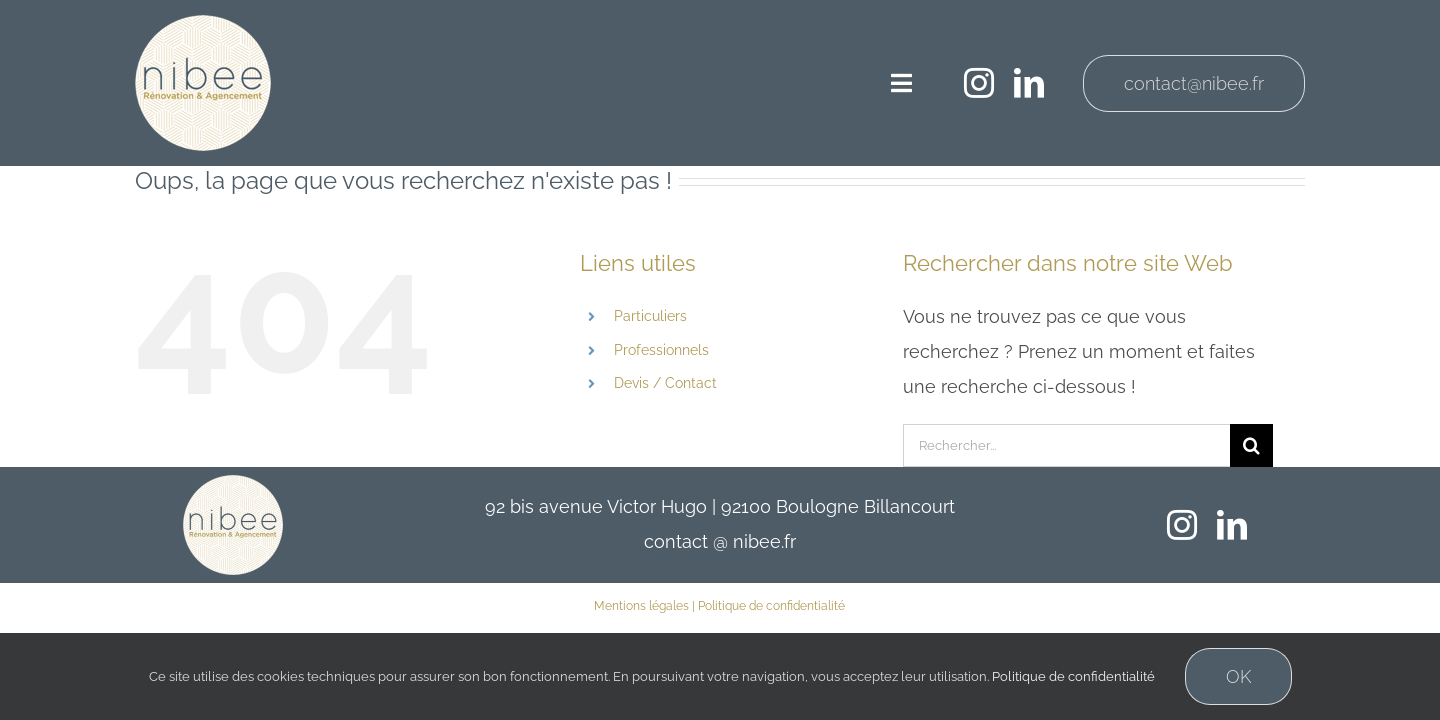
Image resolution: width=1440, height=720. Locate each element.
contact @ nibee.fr (720, 541)
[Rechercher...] (1066, 445)
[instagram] (979, 83)
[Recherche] (1251, 445)
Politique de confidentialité (771, 606)
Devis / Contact (665, 383)
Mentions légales (641, 606)
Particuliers (650, 316)
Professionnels (661, 350)
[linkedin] (1029, 83)
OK (1238, 676)
